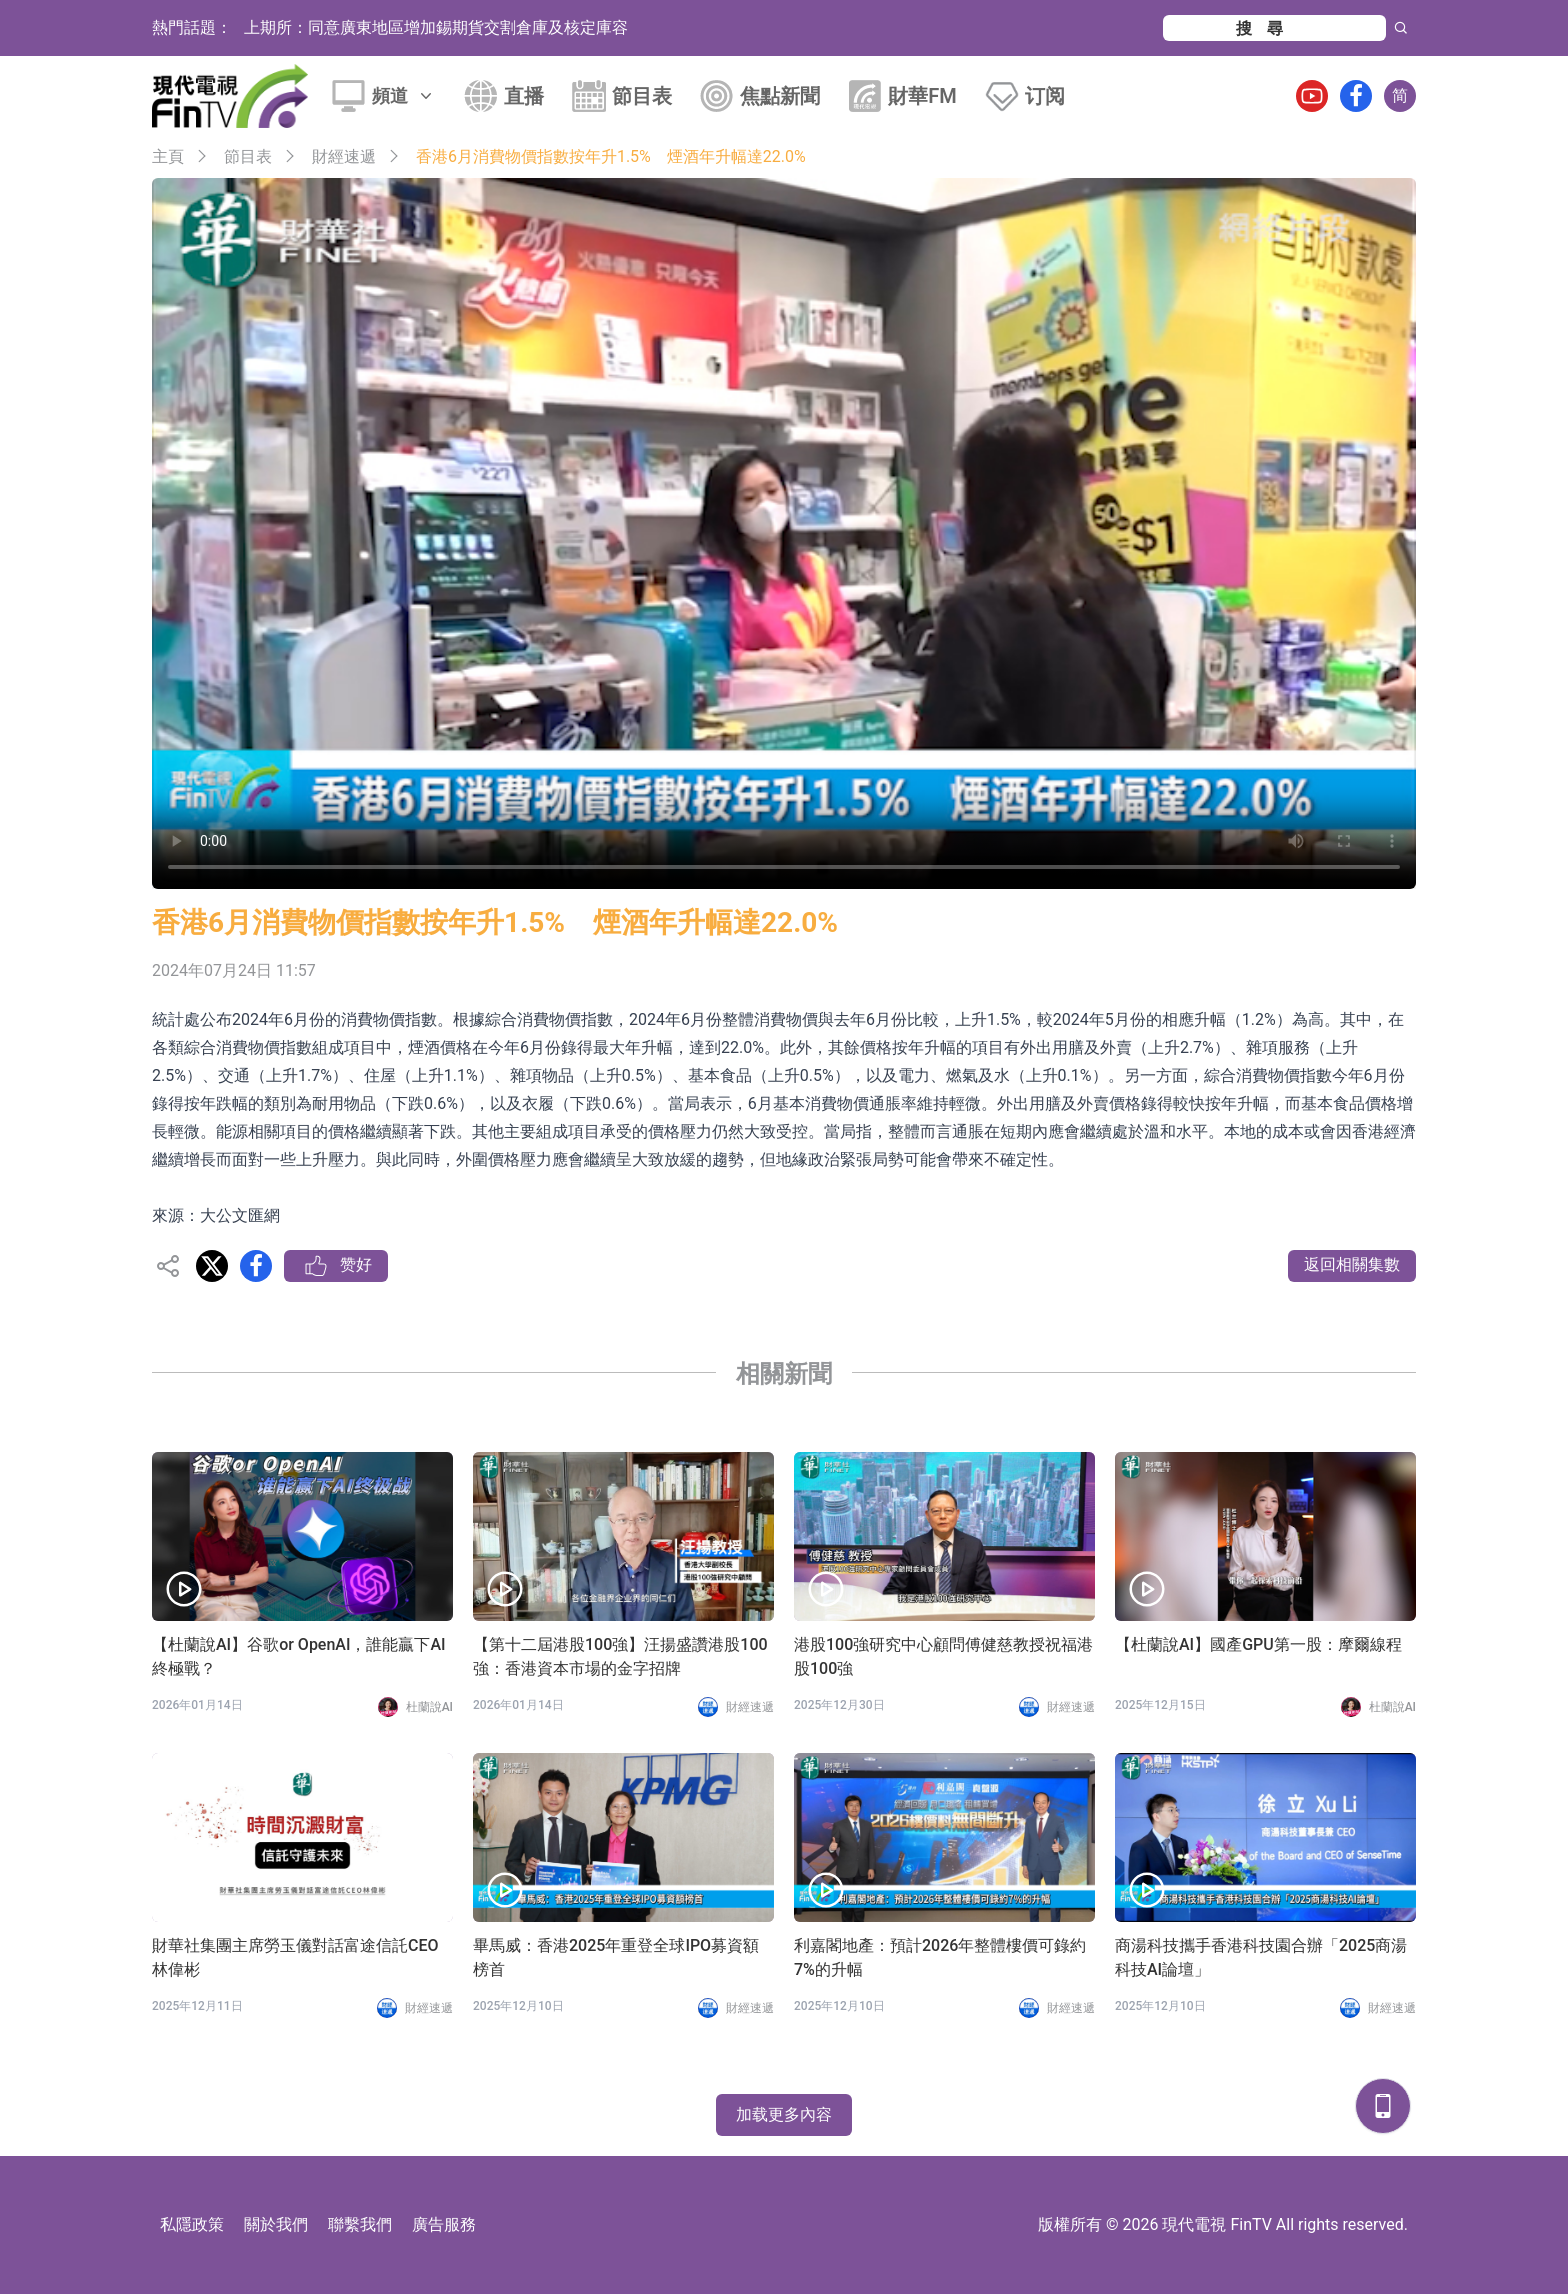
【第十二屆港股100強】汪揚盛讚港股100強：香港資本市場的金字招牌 (620, 1656)
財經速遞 (344, 156)
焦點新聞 (780, 96)
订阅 (1045, 96)
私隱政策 (192, 2224)
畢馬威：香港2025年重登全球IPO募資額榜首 (616, 1957)
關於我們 (276, 2224)
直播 (524, 96)
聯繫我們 (360, 2224)
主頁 (168, 156)
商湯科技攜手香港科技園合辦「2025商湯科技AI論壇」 (1261, 1957)
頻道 (404, 95)
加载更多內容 (784, 2114)
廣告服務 (444, 2224)
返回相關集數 (1352, 1264)
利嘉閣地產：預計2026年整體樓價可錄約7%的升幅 (940, 1957)
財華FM (922, 96)
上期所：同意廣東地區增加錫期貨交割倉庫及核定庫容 (436, 27)
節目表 (642, 96)
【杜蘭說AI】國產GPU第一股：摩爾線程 (1258, 1644)
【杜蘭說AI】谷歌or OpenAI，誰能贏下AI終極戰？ (299, 1656)
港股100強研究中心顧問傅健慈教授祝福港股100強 (943, 1656)
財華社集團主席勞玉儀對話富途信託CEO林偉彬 (295, 1957)
